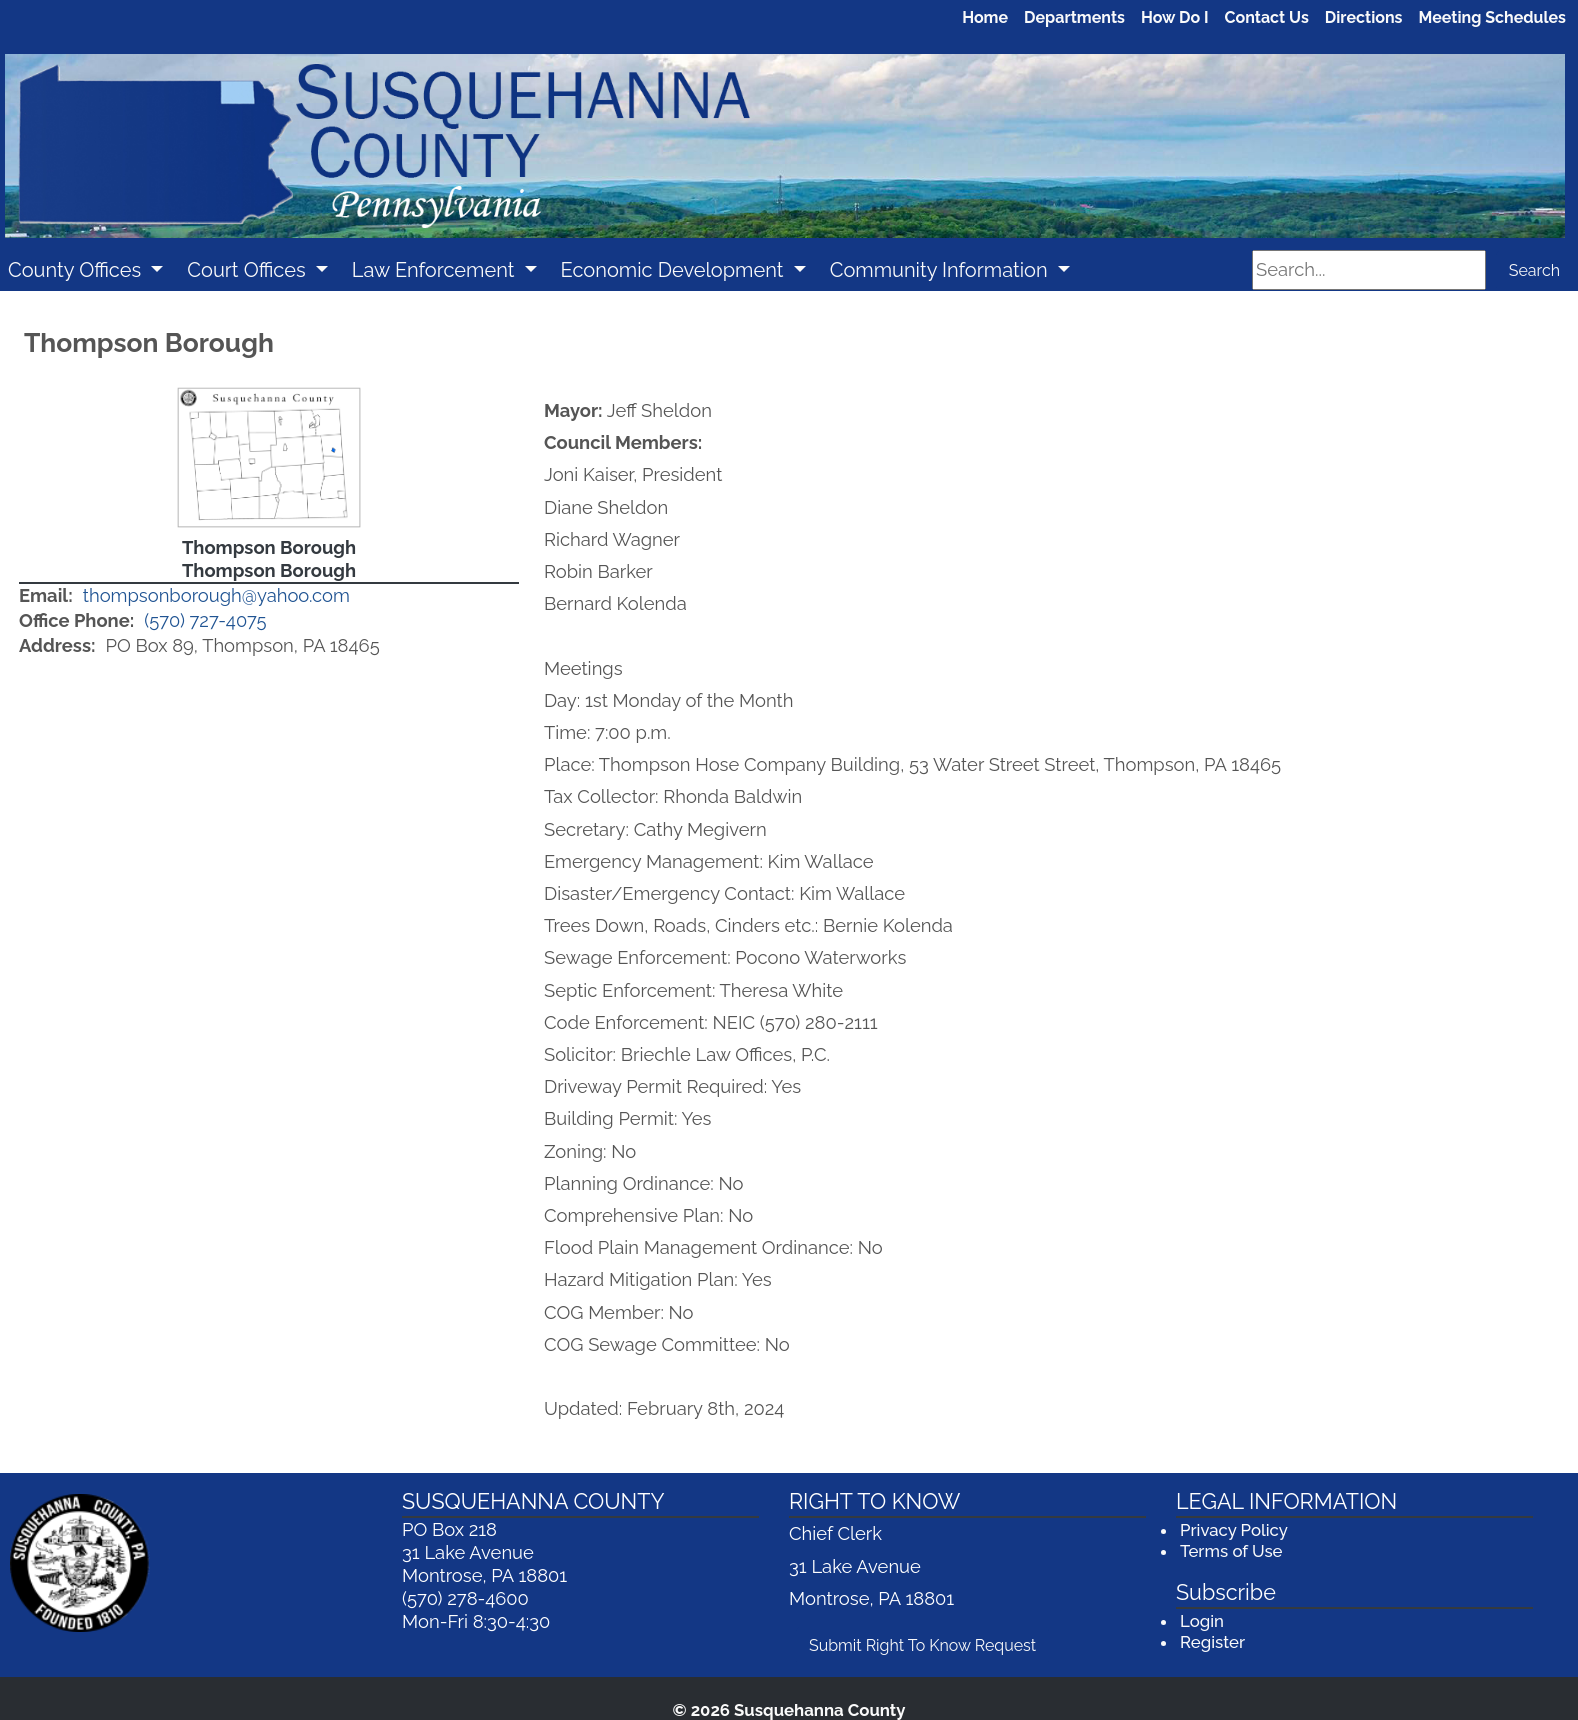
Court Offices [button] (248, 270)
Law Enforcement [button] (436, 270)
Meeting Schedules (1493, 17)
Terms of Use (1231, 1551)
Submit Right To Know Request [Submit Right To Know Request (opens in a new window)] (929, 1644)
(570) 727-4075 (205, 620)
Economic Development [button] (675, 270)
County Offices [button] (77, 270)
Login (1202, 1621)
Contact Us (1267, 17)
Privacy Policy (1234, 1530)
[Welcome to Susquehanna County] (785, 147)
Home (985, 17)
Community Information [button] (941, 270)
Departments (1074, 17)
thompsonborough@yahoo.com (216, 595)
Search (1534, 270)
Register (1212, 1642)
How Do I (1175, 17)
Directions (1364, 17)
